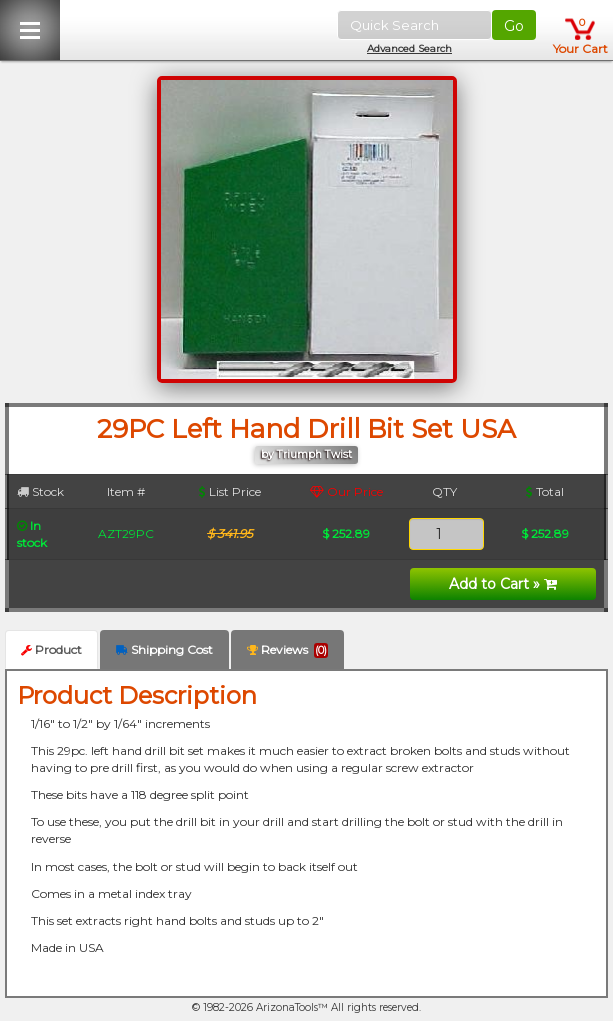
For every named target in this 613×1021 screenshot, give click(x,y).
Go (514, 26)
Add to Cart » (503, 584)
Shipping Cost (164, 649)
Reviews (287, 650)
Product (51, 649)
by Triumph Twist (306, 454)
